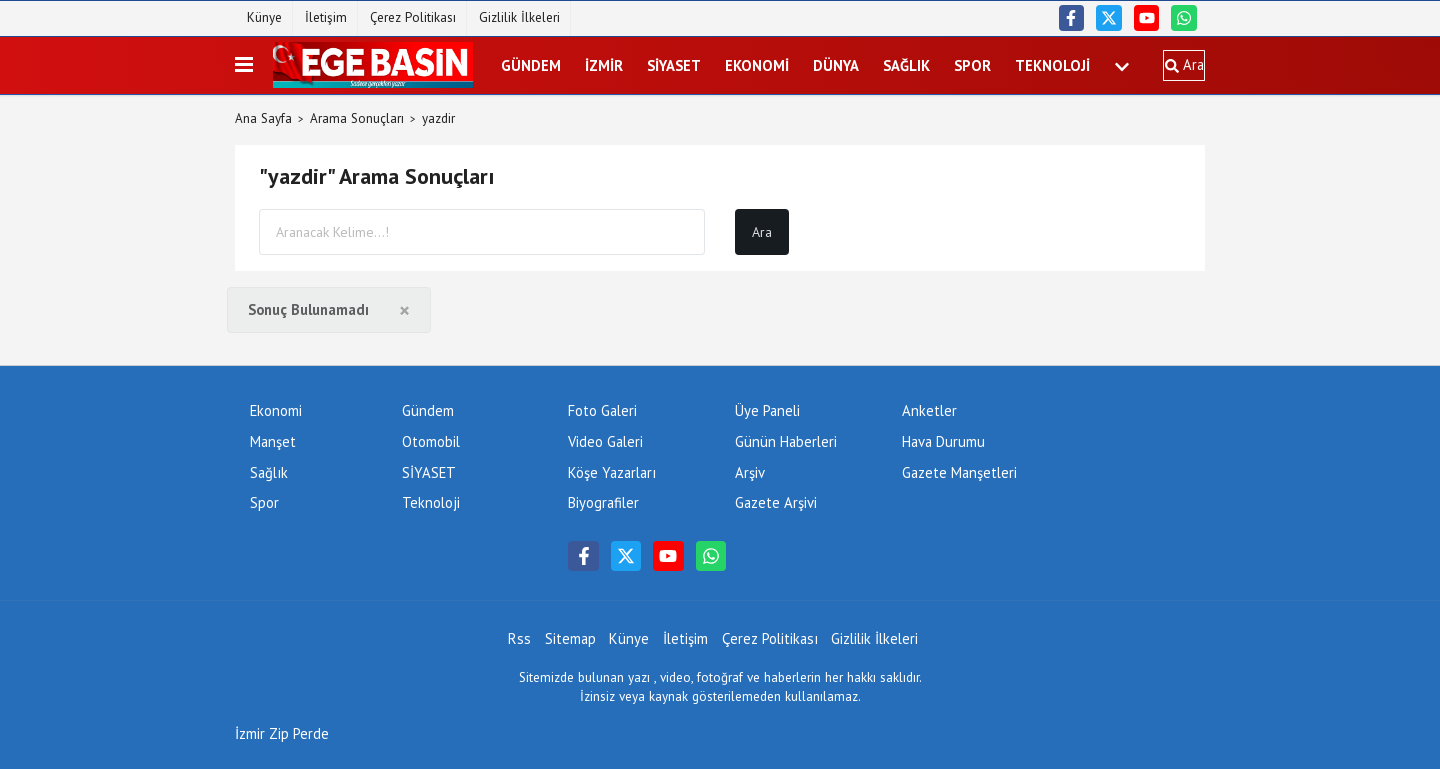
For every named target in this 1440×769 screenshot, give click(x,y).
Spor (972, 65)
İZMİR (604, 65)
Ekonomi (757, 65)
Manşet (273, 441)
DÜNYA (836, 65)
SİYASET (674, 65)
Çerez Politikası (413, 17)
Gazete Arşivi (776, 502)
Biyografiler (603, 502)
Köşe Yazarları (612, 472)
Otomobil (431, 441)
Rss (519, 638)
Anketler (929, 410)
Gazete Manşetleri (959, 472)
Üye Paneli (767, 410)
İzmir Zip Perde (282, 733)
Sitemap (570, 638)
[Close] (404, 310)
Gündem (531, 65)
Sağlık (906, 65)
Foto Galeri (602, 410)
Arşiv (750, 472)
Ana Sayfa (263, 118)
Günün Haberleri (786, 441)
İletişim (326, 17)
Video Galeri (605, 441)
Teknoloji (1052, 65)
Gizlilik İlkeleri (519, 17)
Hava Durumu (943, 441)
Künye (264, 17)
